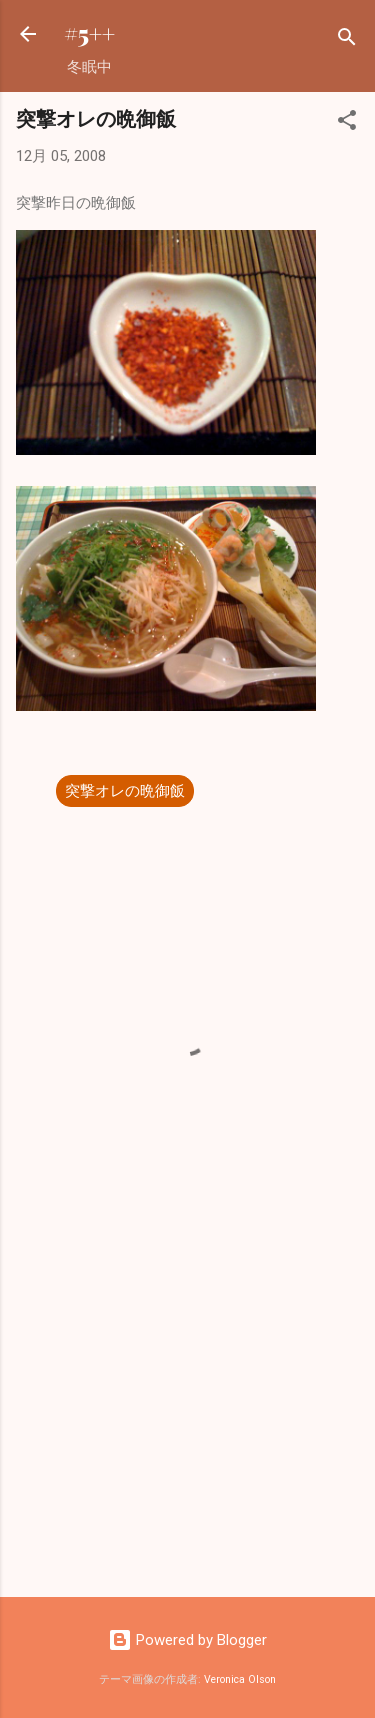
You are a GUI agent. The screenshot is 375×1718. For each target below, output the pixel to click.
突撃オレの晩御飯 (125, 791)
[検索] (347, 40)
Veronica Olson (240, 1679)
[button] (347, 123)
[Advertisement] (187, 1425)
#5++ (89, 33)
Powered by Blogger (187, 1640)
